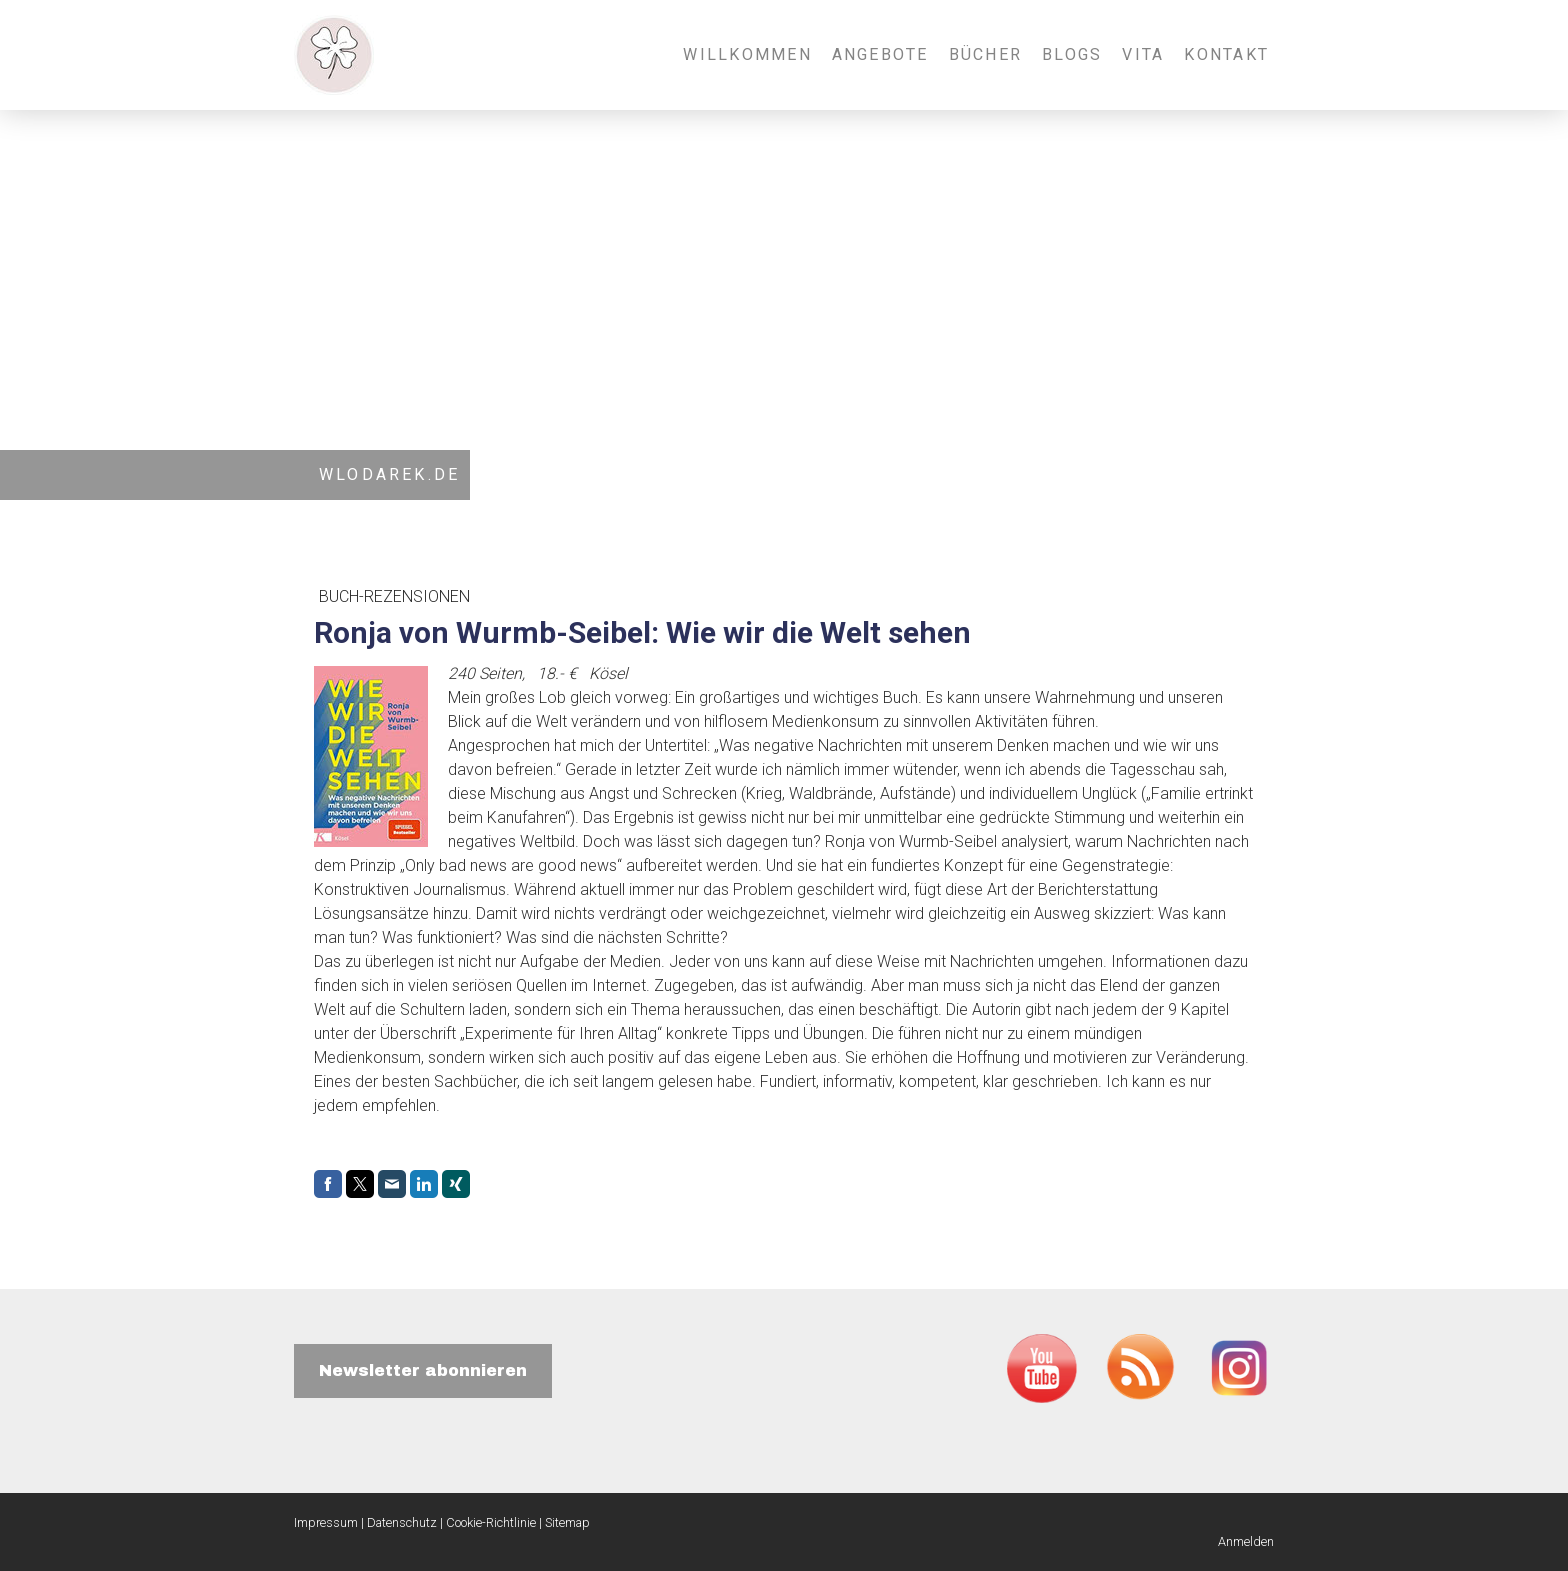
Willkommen (747, 54)
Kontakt (1226, 54)
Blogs (1072, 54)
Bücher (985, 54)
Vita (1143, 54)
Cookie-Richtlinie (491, 1522)
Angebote (880, 54)
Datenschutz (402, 1522)
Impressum (326, 1522)
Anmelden (1246, 1541)
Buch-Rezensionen (394, 596)
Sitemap (567, 1522)
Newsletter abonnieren (423, 1370)
